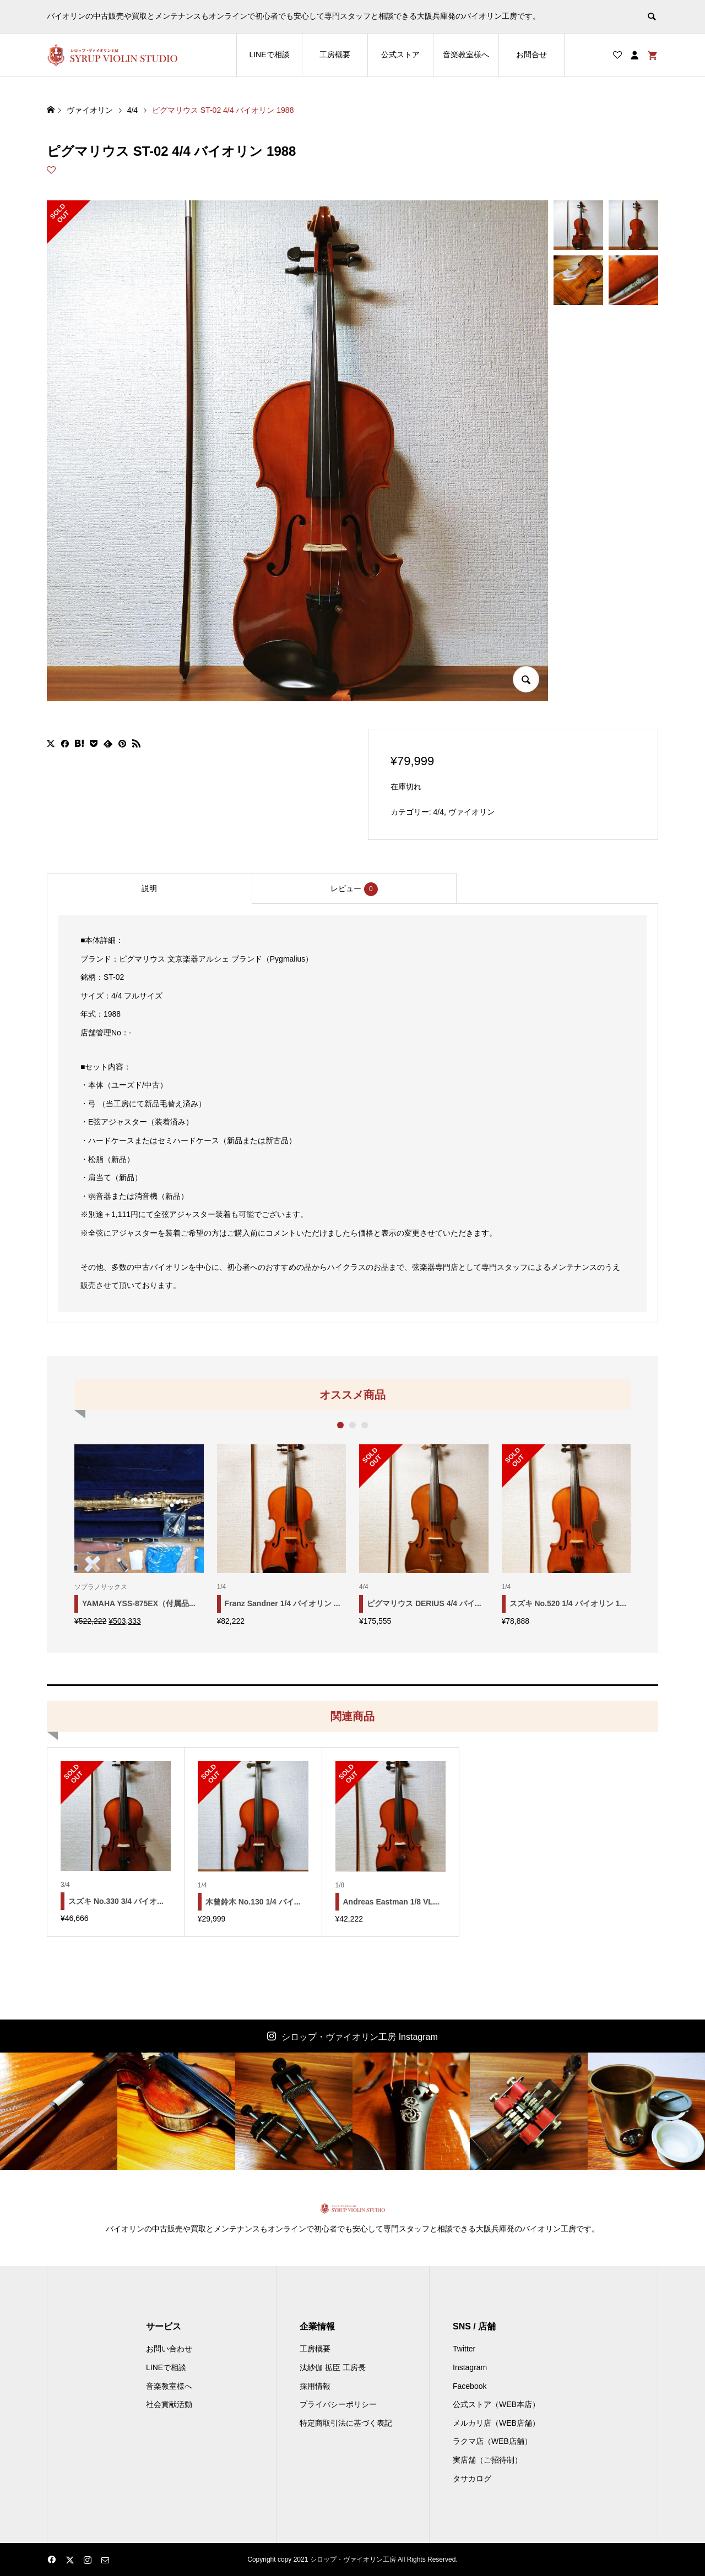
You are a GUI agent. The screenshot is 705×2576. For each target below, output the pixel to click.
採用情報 (315, 2386)
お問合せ (531, 54)
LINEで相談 (269, 54)
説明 (149, 888)
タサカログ (472, 2478)
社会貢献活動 (169, 2404)
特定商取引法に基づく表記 (346, 2423)
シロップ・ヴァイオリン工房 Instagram (359, 2037)
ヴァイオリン (471, 811)
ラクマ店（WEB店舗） (492, 2441)
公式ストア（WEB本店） (496, 2404)
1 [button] (340, 1425)
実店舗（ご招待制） (487, 2459)
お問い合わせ (169, 2348)
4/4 (438, 811)
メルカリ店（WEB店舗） (496, 2423)
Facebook (469, 2386)
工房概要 (334, 54)
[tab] (149, 888)
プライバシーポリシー (338, 2404)
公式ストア (400, 54)
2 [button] (352, 1425)
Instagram (470, 2367)
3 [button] (364, 1425)
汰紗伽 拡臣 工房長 (333, 2367)
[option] (139, 1534)
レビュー (354, 889)
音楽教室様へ (466, 54)
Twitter (464, 2348)
